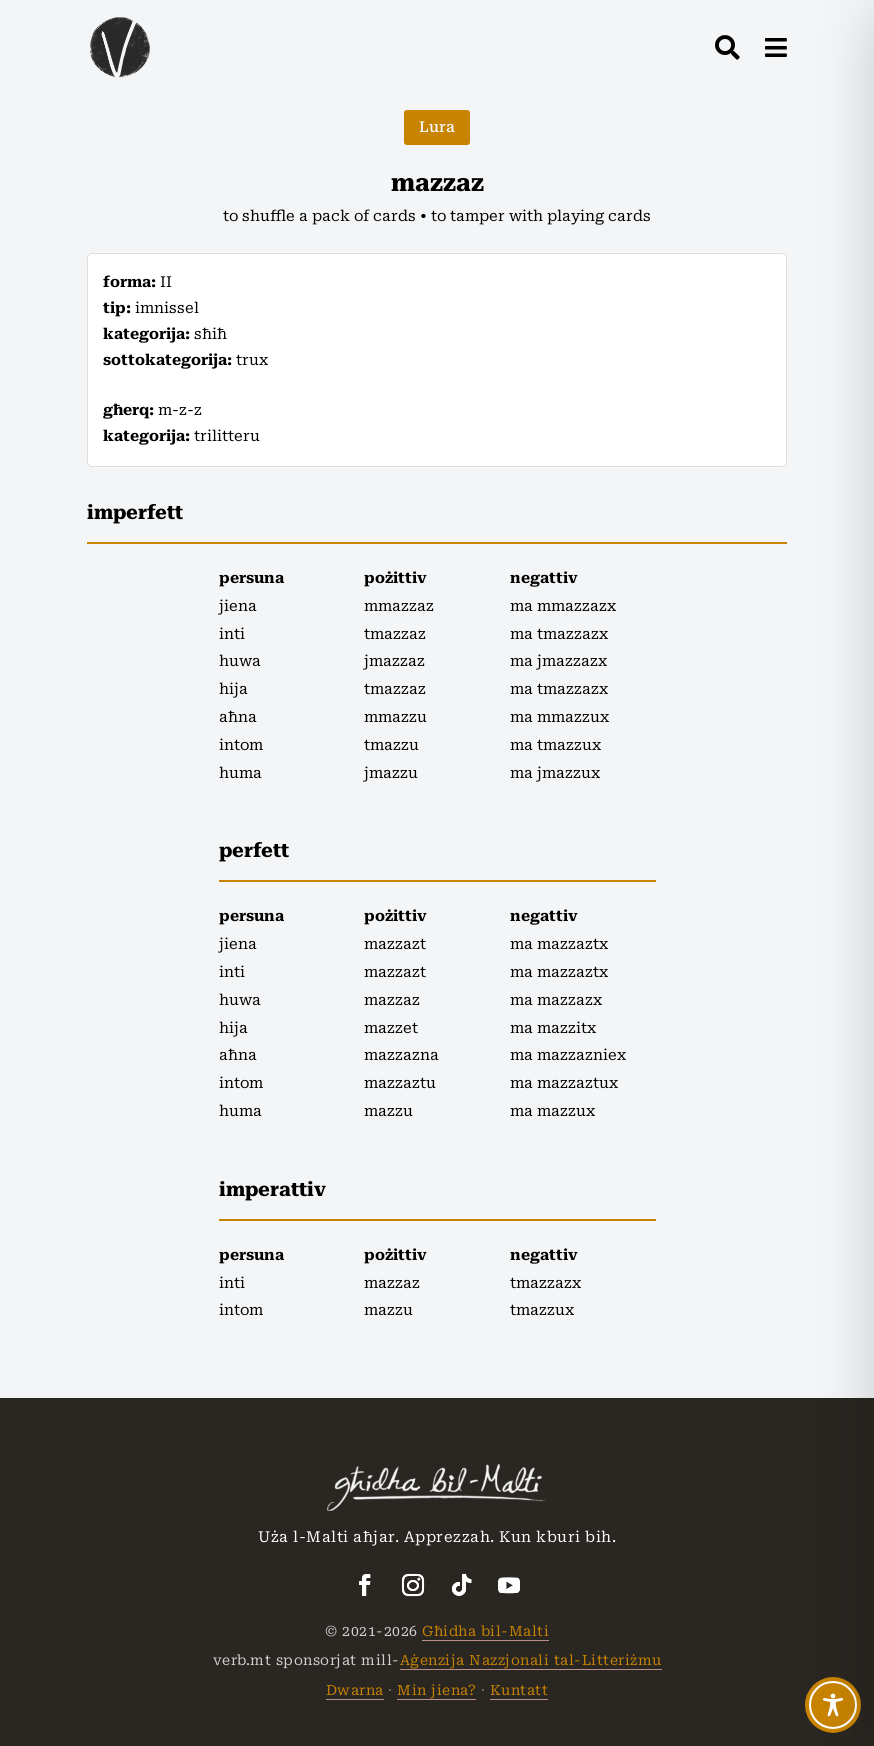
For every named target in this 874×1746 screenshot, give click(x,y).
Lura (437, 127)
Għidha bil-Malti (485, 1631)
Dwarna (355, 1690)
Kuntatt (519, 1690)
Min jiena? (436, 1690)
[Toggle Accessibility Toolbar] (833, 1705)
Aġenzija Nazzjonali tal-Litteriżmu (531, 1660)
